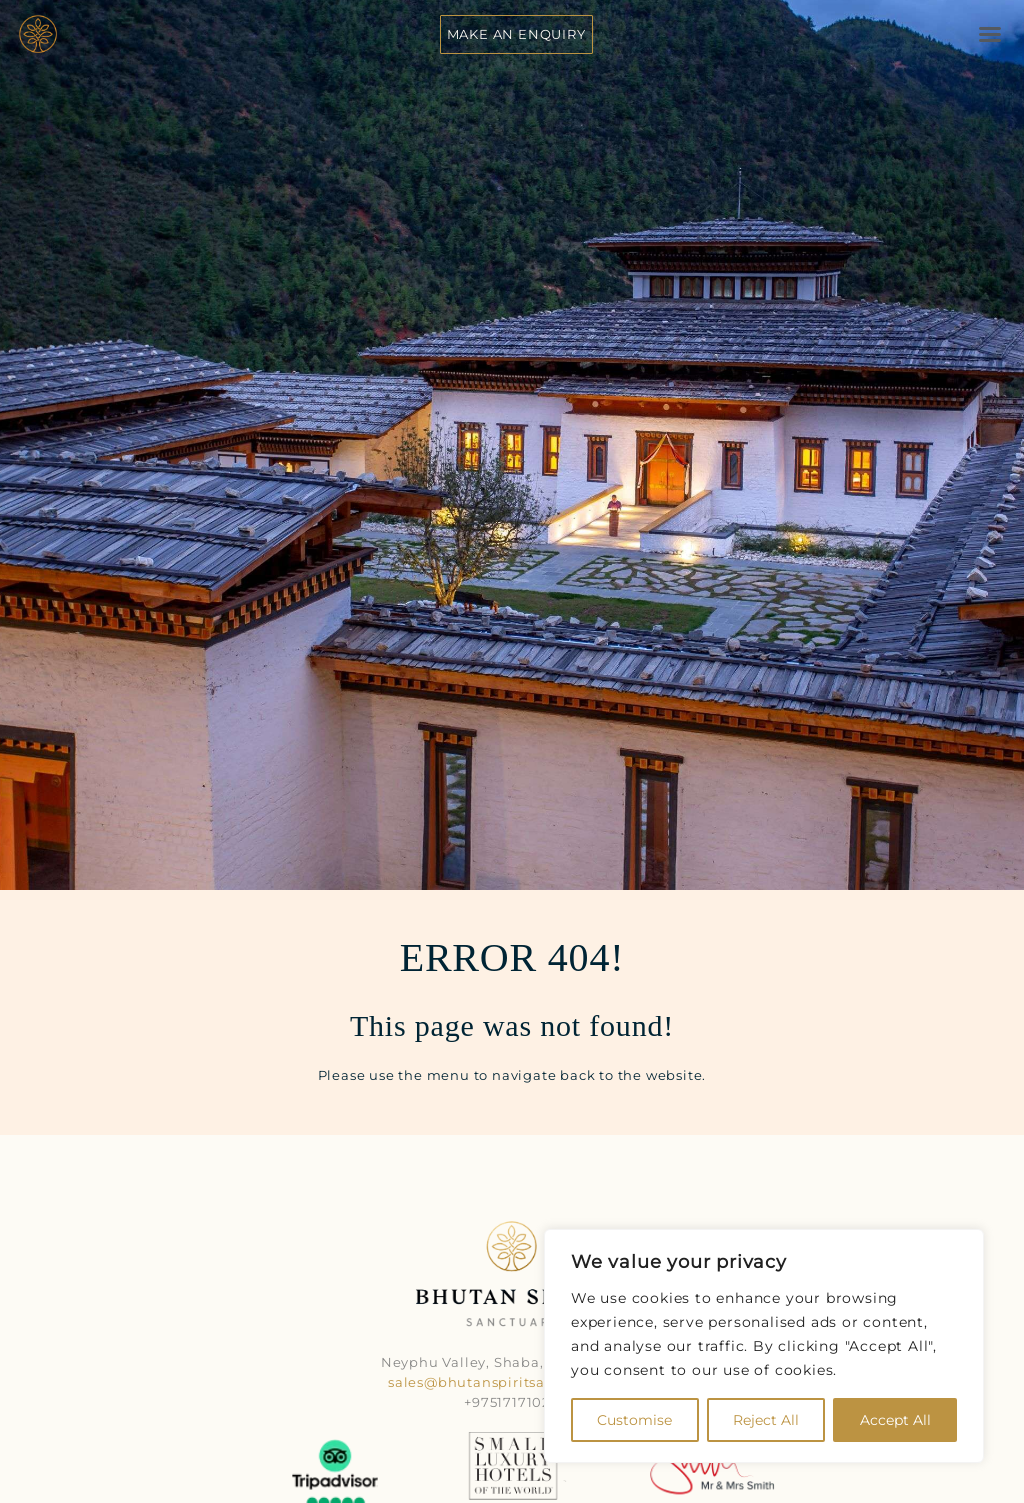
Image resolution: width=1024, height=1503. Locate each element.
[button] (990, 34)
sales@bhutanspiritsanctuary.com (512, 1382)
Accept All (895, 1420)
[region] (764, 1346)
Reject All (766, 1420)
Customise (634, 1420)
